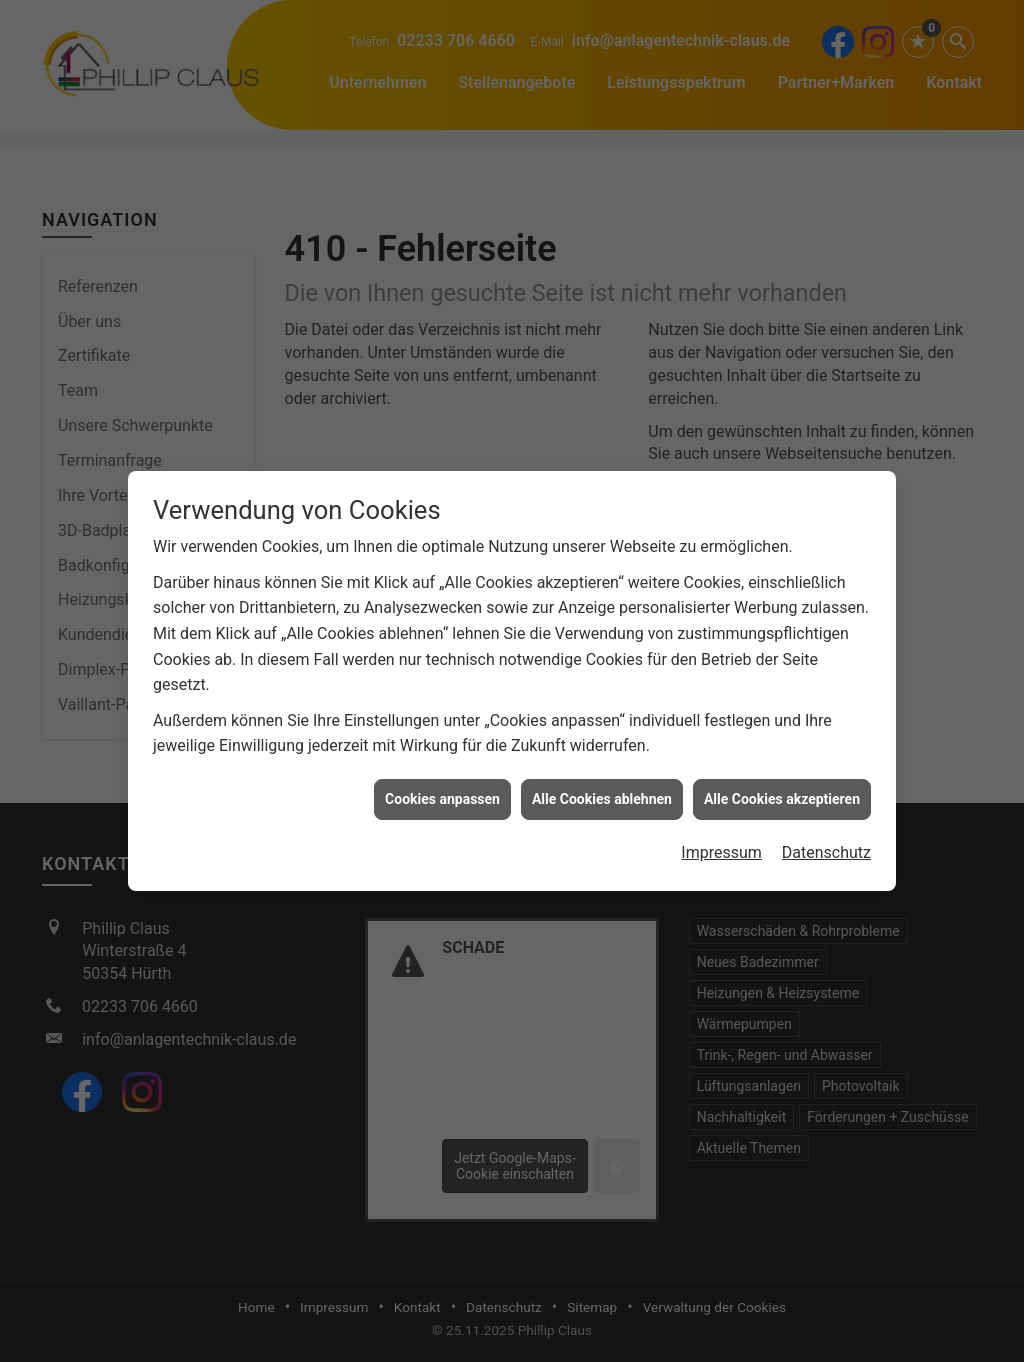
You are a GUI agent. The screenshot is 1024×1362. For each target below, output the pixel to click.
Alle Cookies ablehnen (602, 786)
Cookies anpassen (442, 786)
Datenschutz (826, 840)
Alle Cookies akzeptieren (782, 786)
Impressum (721, 840)
